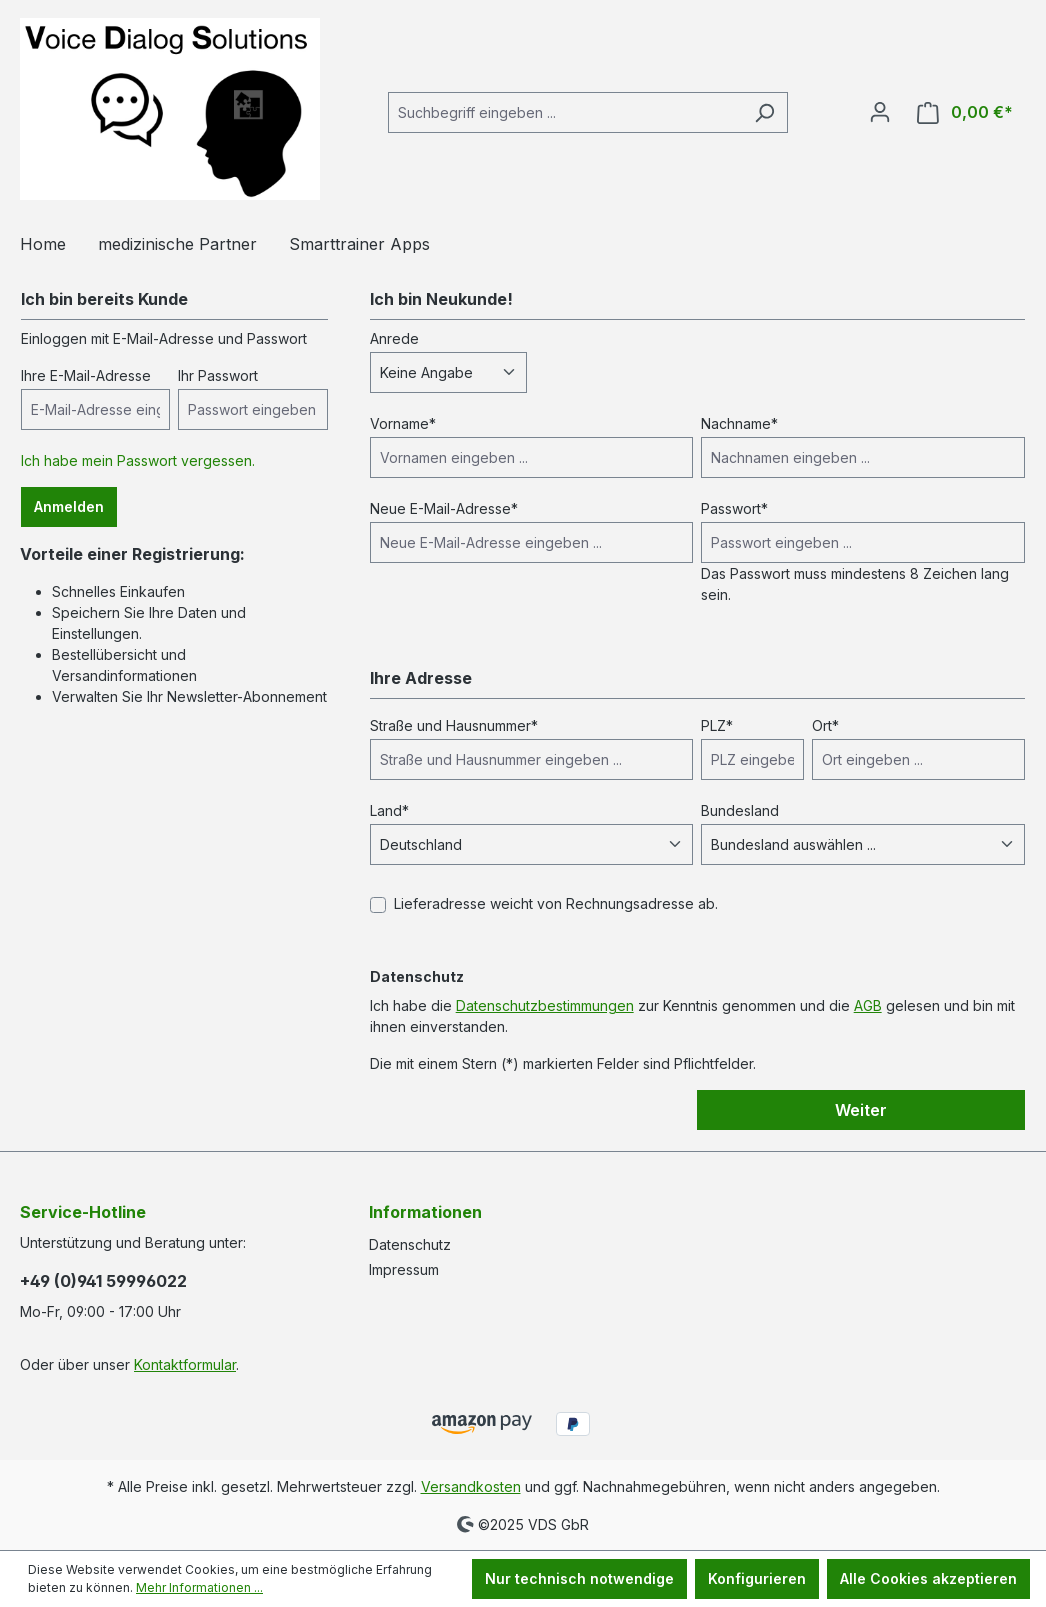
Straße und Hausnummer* (454, 725)
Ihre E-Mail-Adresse (86, 375)
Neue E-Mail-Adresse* (444, 508)
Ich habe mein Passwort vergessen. (138, 460)
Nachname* (739, 423)
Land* (389, 810)
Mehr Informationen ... (199, 1587)
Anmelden (69, 506)
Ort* (825, 725)
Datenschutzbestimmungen (545, 1005)
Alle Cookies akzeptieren (928, 1578)
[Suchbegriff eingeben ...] (565, 112)
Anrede (394, 338)
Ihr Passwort (218, 375)
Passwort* (734, 508)
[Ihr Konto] (880, 112)
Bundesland (740, 810)
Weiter (861, 1110)
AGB (868, 1005)
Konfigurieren (757, 1578)
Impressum (404, 1269)
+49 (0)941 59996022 (103, 1281)
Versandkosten (471, 1486)
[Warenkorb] (965, 112)
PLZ (717, 725)
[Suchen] (764, 112)
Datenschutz (410, 1244)
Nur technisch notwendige (579, 1578)
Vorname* (403, 423)
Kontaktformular (185, 1364)
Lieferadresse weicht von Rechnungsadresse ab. (556, 903)
